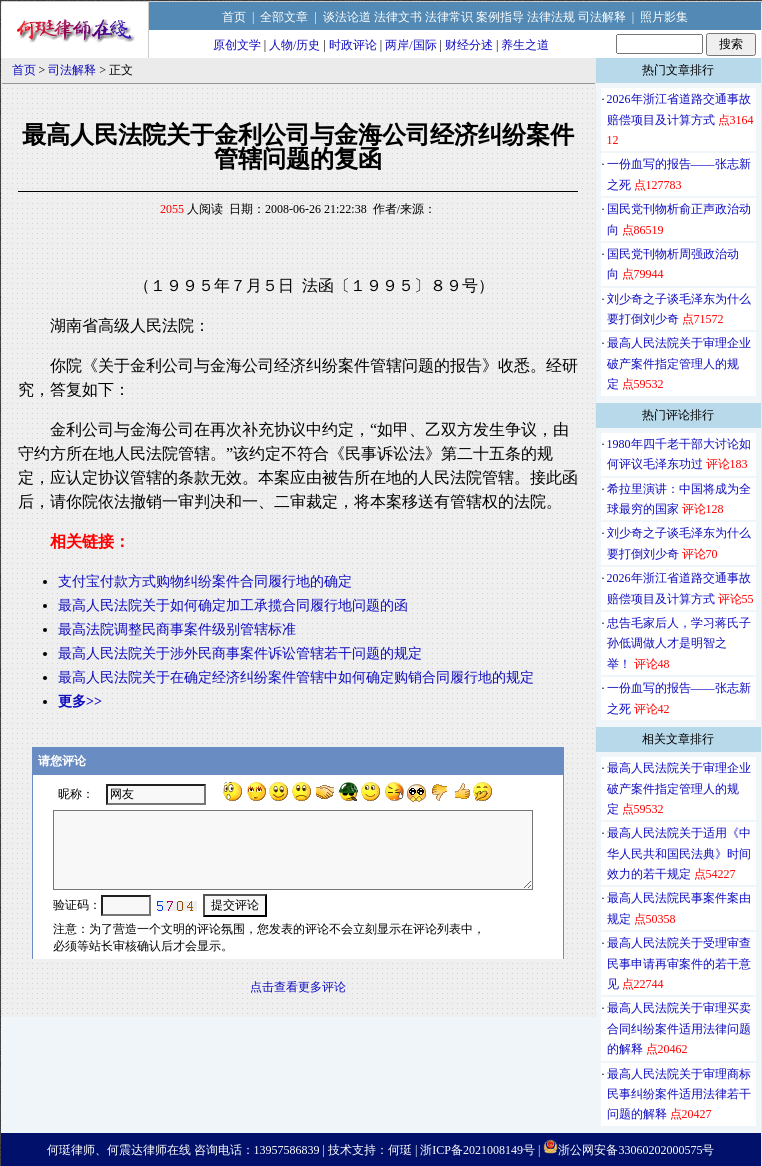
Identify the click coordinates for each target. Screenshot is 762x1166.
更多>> (80, 701)
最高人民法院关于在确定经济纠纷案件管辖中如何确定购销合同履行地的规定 (296, 677)
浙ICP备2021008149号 (477, 1150)
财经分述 (469, 45)
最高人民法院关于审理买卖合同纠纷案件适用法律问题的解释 (679, 1028)
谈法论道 (347, 17)
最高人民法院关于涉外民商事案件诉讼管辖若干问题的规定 (240, 653)
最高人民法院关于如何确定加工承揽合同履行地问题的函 (233, 605)
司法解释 (602, 17)
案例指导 (500, 17)
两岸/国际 (410, 45)
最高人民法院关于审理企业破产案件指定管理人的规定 (679, 363)
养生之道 (525, 45)
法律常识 (449, 17)
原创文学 (237, 45)
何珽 (400, 1150)
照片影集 (664, 17)
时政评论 (353, 45)
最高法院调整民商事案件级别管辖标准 (177, 629)
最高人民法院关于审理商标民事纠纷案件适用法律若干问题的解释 (679, 1094)
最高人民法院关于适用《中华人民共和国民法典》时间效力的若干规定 (679, 853)
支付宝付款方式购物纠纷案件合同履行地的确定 (205, 581)
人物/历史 (294, 45)
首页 (234, 17)
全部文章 (284, 17)
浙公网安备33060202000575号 (636, 1150)
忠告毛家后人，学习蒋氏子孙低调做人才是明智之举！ (679, 643)
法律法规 (551, 17)
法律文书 (398, 17)
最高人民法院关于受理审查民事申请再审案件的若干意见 (679, 963)
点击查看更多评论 (298, 987)
